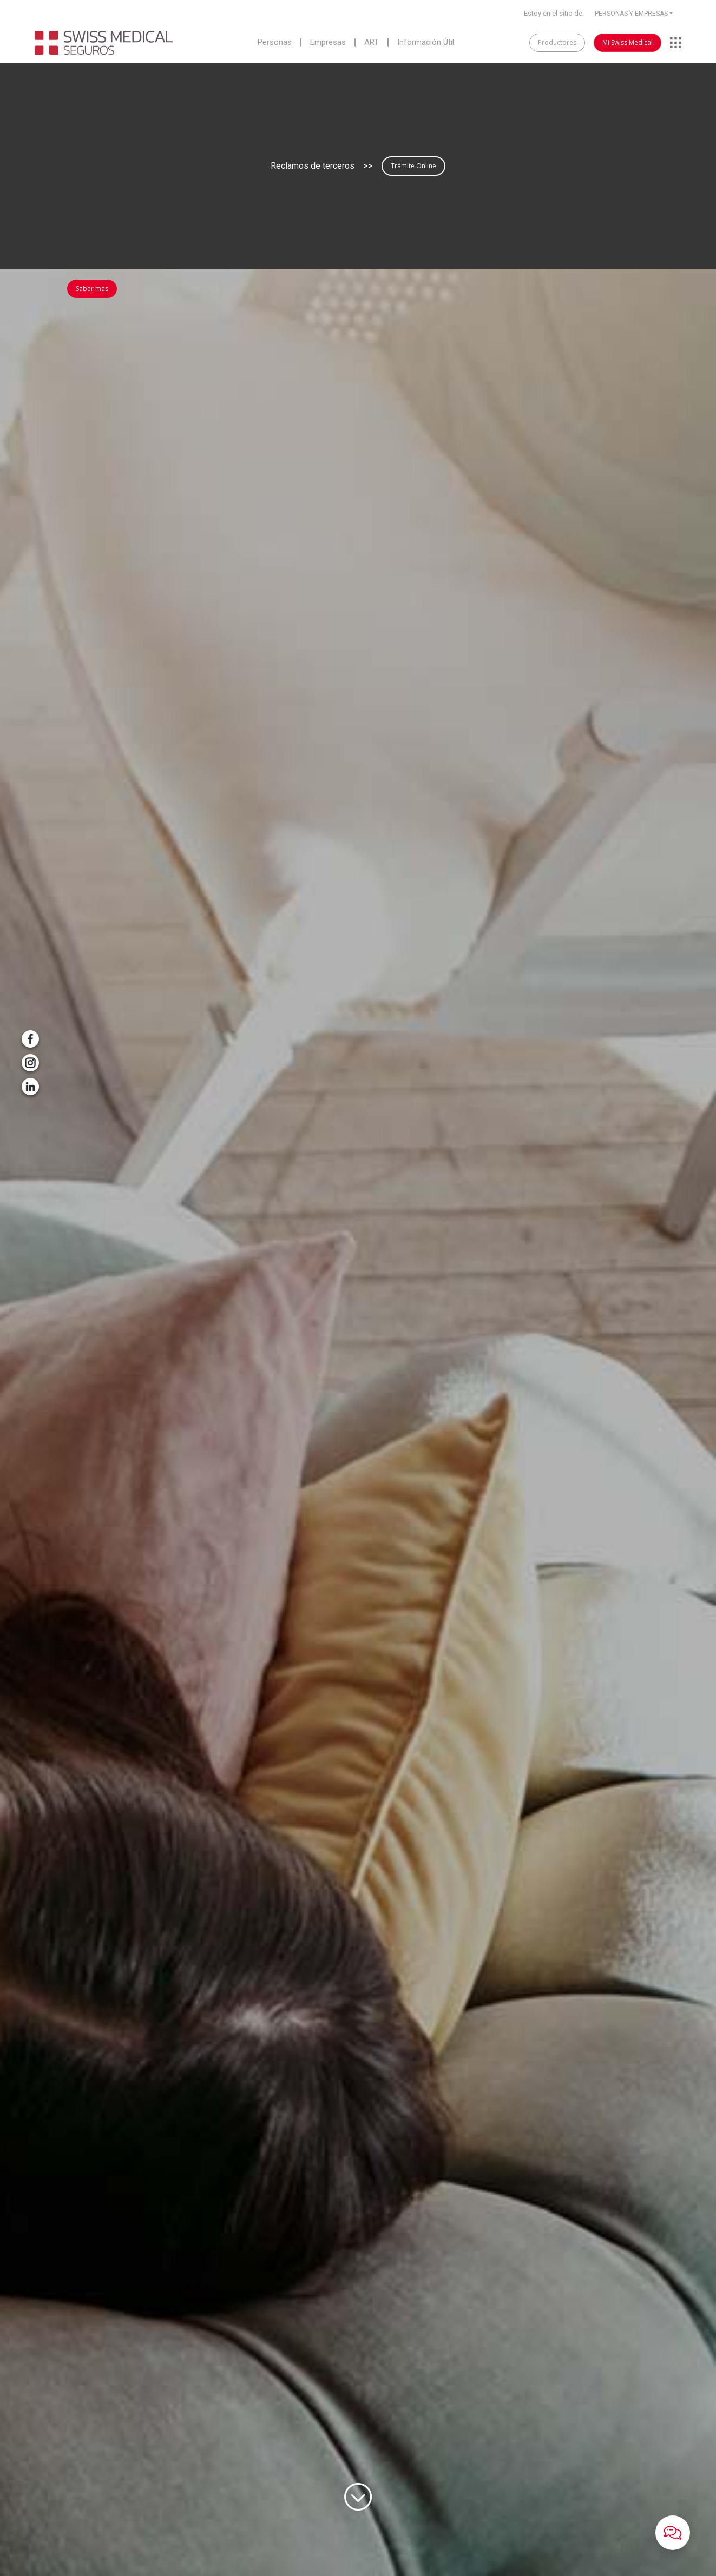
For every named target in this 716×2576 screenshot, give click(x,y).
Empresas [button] (328, 42)
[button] (672, 2532)
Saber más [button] (92, 288)
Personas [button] (275, 42)
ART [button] (371, 42)
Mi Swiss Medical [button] (627, 42)
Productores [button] (557, 42)
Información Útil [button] (425, 42)
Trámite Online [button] (413, 165)
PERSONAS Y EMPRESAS (631, 13)
